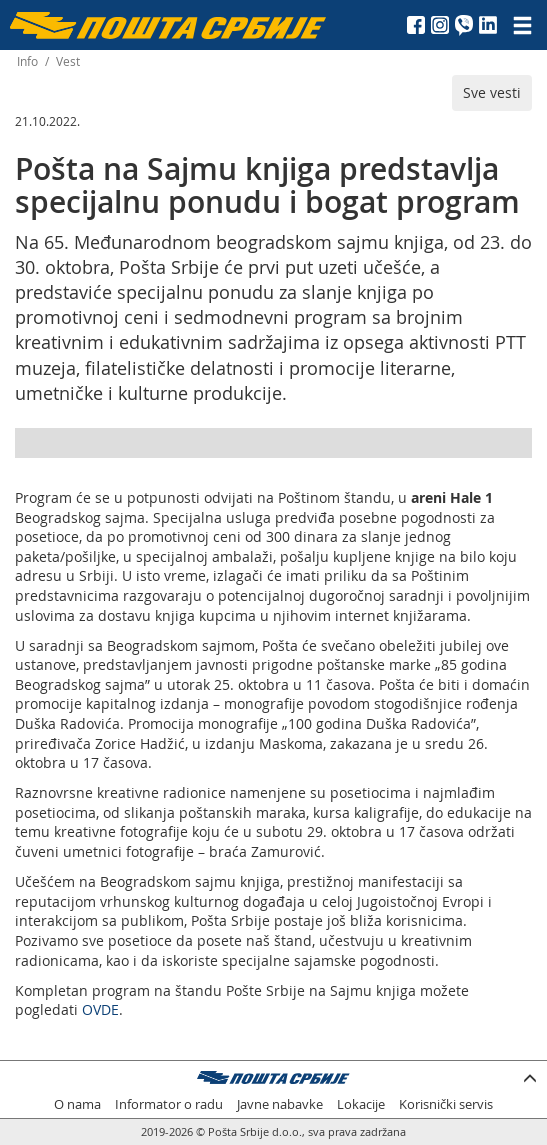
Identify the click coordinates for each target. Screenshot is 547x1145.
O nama (77, 1104)
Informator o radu (169, 1104)
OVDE (100, 1009)
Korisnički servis (446, 1104)
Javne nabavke (280, 1104)
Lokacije (361, 1104)
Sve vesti (492, 92)
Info (27, 61)
